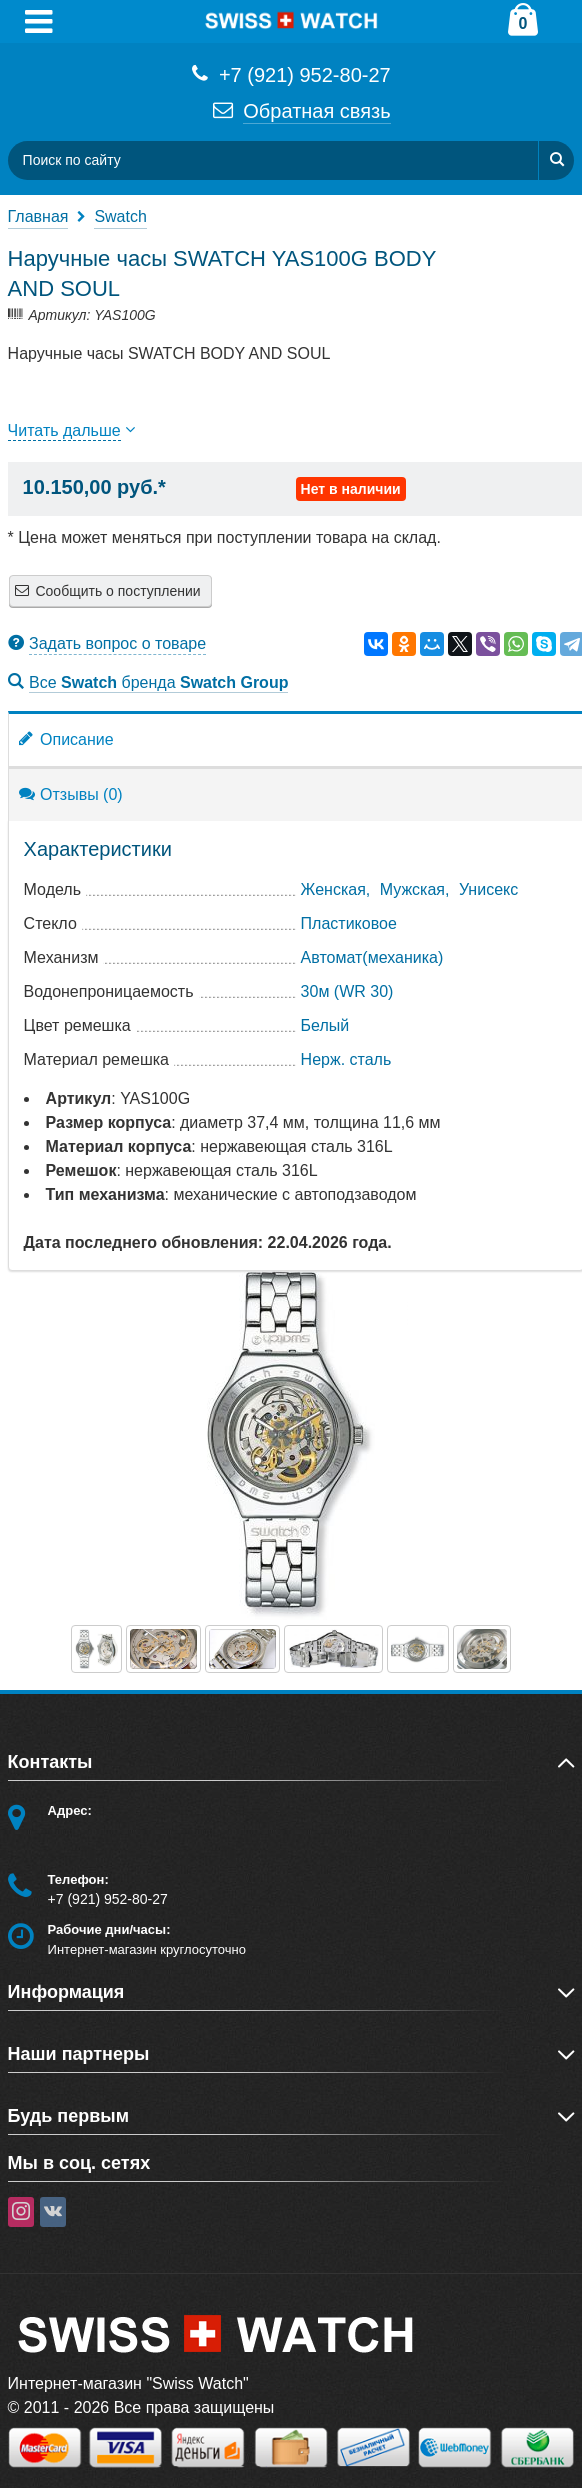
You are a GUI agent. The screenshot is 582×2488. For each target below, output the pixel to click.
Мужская (412, 889)
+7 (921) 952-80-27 (290, 73)
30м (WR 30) (347, 991)
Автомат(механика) (372, 957)
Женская (333, 889)
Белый (325, 1025)
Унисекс (488, 889)
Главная (38, 216)
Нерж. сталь (346, 1059)
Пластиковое (349, 923)
